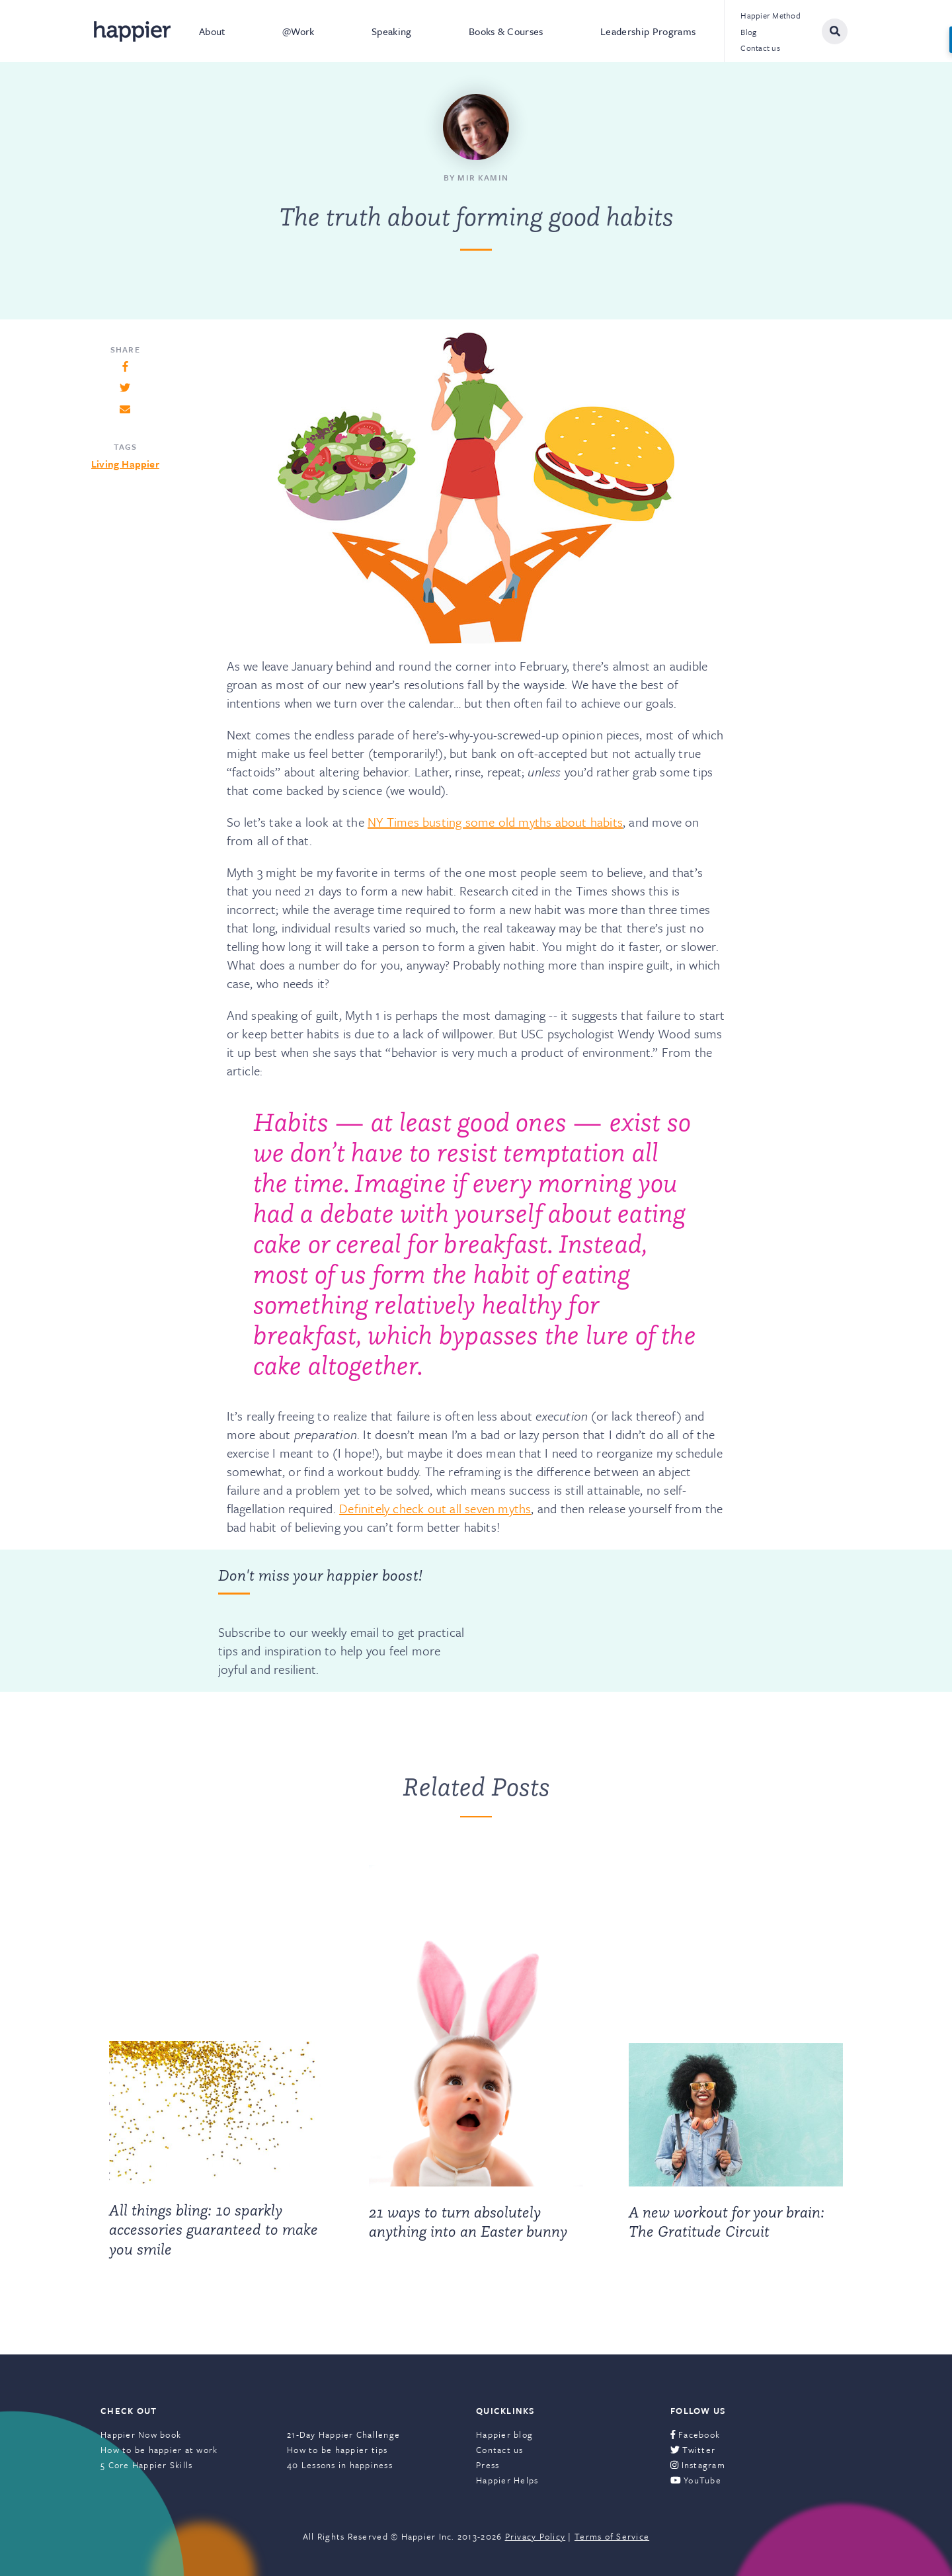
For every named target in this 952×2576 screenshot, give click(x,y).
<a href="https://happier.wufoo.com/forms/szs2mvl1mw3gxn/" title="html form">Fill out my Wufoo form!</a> (599, 1620)
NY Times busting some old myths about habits (495, 822)
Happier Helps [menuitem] (507, 2480)
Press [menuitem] (487, 2465)
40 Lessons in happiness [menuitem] (340, 2465)
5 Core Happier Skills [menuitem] (146, 2465)
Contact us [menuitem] (760, 48)
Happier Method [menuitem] (770, 15)
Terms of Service (612, 2536)
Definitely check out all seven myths (435, 1508)
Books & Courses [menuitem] (506, 31)
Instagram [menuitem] (697, 2465)
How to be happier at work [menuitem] (159, 2449)
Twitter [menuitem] (692, 2449)
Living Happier (125, 463)
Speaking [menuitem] (392, 31)
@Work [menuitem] (298, 31)
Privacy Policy (535, 2536)
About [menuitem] (212, 31)
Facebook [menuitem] (695, 2434)
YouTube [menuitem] (695, 2480)
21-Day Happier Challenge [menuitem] (343, 2434)
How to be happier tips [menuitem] (337, 2449)
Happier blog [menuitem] (504, 2434)
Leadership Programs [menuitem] (647, 31)
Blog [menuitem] (748, 32)
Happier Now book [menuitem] (140, 2434)
